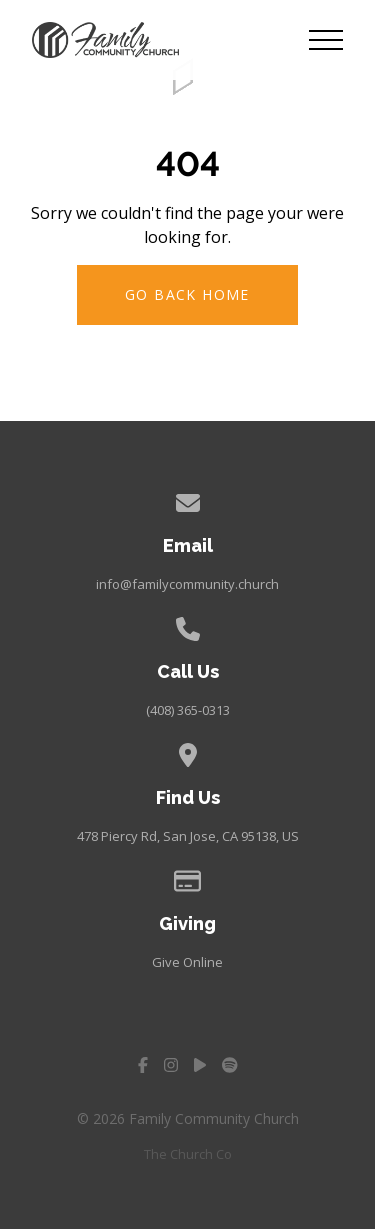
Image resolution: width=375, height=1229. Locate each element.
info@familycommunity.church (187, 584)
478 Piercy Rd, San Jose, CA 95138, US (188, 836)
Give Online (187, 962)
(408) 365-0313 (188, 710)
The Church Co (188, 1154)
